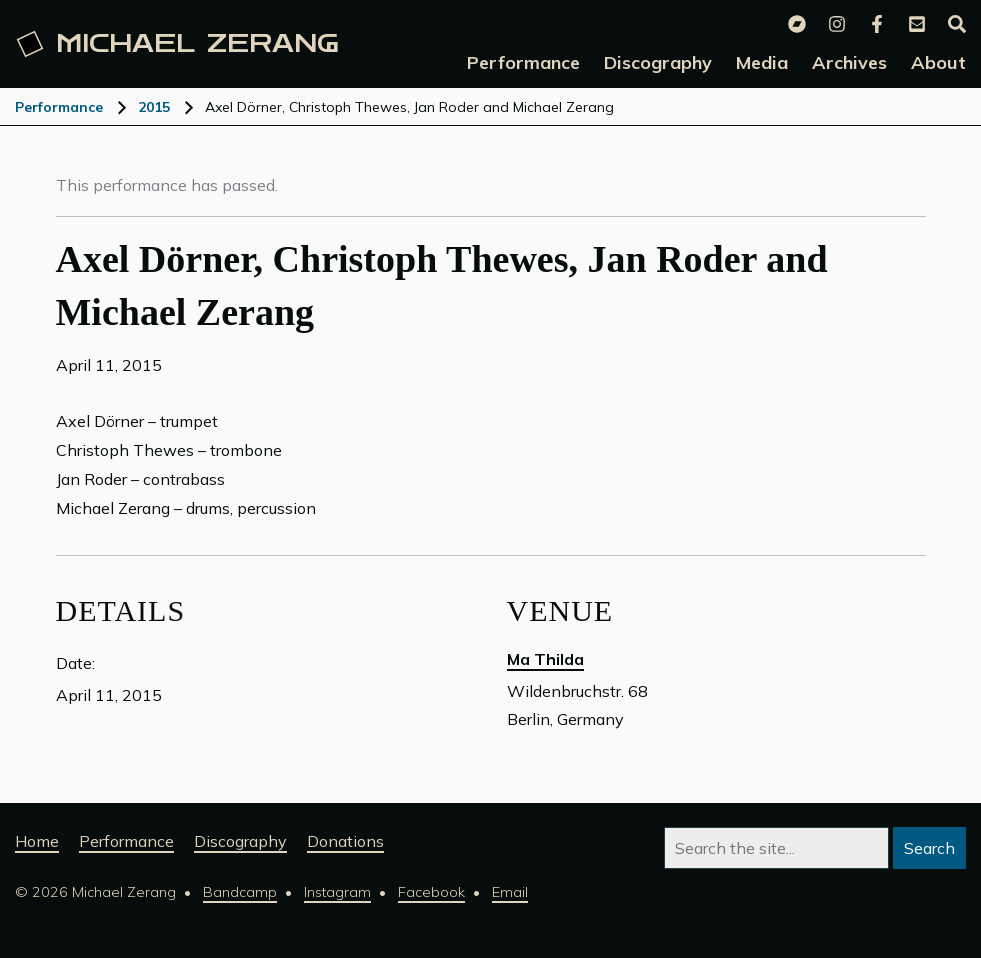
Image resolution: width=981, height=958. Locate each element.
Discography (240, 841)
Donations (345, 841)
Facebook (431, 892)
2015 (154, 107)
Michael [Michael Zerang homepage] (178, 44)
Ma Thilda (545, 659)
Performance (59, 107)
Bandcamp (240, 892)
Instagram (337, 892)
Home (37, 841)
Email (510, 892)
